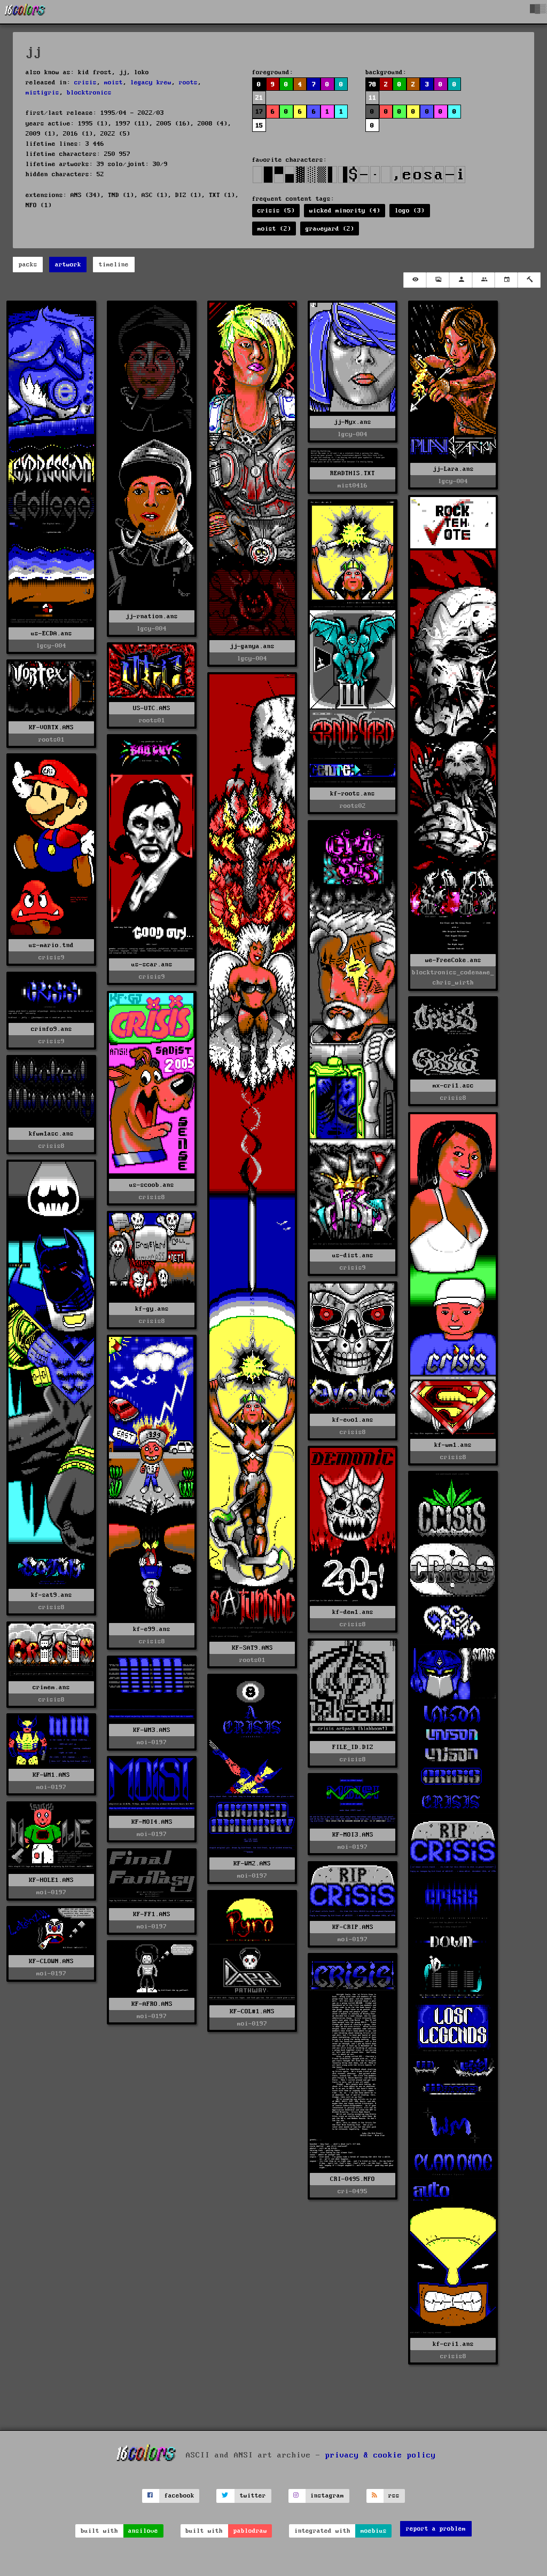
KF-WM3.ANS (151, 1730)
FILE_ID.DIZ (352, 1747)
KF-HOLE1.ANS (51, 1880)
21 (259, 97)
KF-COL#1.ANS (252, 2011)
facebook (179, 2495)
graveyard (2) (330, 228)
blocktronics (89, 92)
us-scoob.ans (151, 1184)
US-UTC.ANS (151, 708)
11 (372, 97)
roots (188, 82)
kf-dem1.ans (352, 1612)
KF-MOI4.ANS (152, 1821)
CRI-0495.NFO (352, 2179)
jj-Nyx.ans (352, 422)
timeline (114, 264)
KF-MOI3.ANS (352, 1834)
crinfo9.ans (51, 1029)
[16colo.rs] (25, 11)
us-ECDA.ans (51, 633)
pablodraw (250, 2530)
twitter (253, 2495)
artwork (68, 264)
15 (259, 125)
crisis (85, 82)
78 (372, 84)
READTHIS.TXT (352, 473)
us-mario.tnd (51, 945)
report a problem (436, 2528)
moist (113, 82)
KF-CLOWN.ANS (51, 1961)
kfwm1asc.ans (51, 1133)
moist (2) (274, 228)
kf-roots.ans (352, 793)
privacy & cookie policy (380, 2455)
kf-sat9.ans (51, 1595)
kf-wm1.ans (453, 1444)
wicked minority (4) (344, 210)
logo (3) (410, 210)
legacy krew (150, 82)
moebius (374, 2530)
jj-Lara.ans (453, 469)
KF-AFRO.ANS (152, 2003)
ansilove (143, 2530)
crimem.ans (51, 1687)
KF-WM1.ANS (51, 1774)
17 (259, 111)
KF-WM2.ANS (252, 1863)
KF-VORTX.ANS (51, 727)
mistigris (42, 92)
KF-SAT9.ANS (252, 1647)
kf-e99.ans (151, 1629)
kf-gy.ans (152, 1308)
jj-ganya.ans (252, 646)
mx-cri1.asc (453, 1085)
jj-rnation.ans (152, 616)
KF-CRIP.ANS (352, 1927)
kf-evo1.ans (352, 1419)
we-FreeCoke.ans (453, 960)
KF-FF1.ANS (151, 1914)
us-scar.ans (152, 964)
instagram (327, 2495)
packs (28, 264)
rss (394, 2495)
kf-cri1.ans (453, 2344)
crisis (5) (276, 210)
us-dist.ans (352, 1255)
